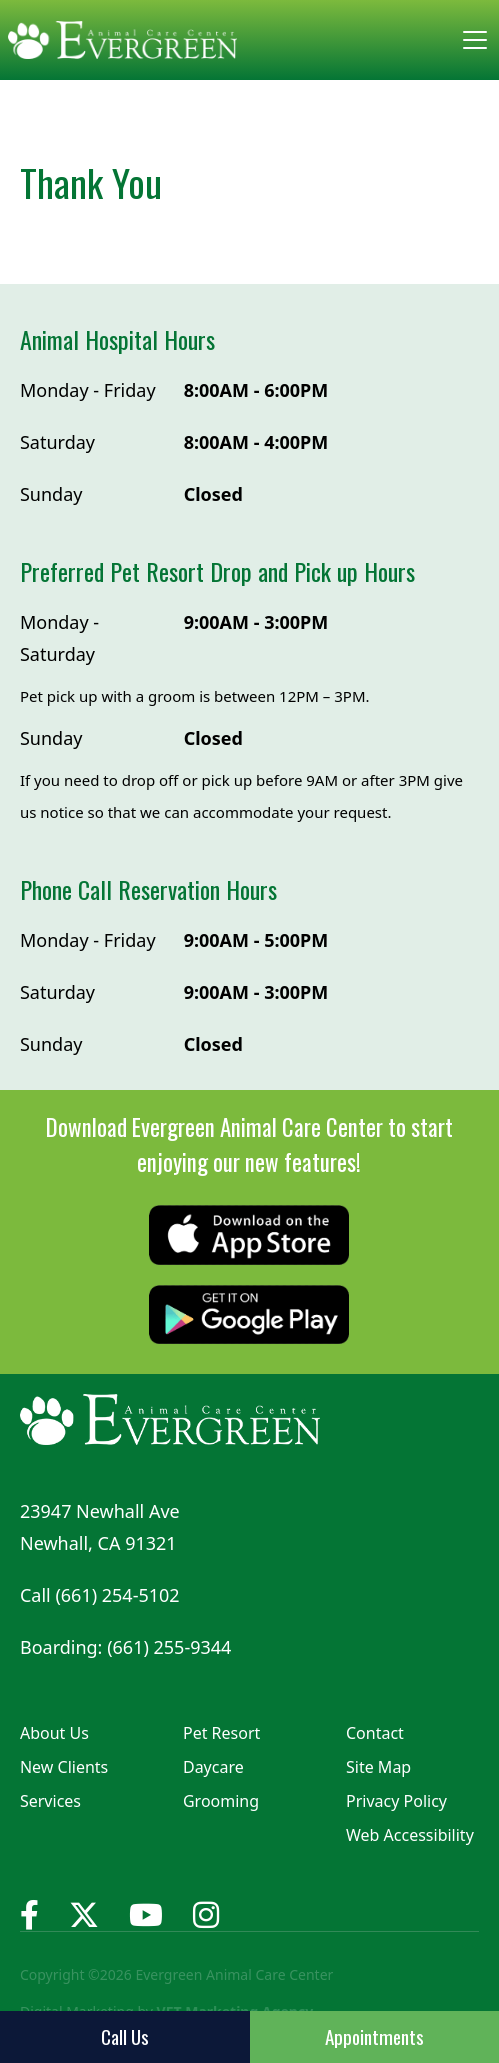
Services (50, 1801)
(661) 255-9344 (169, 1647)
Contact (375, 1733)
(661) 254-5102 (117, 1595)
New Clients (64, 1767)
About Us (54, 1733)
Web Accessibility (410, 1835)
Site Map (378, 1767)
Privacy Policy (396, 1801)
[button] (471, 40)
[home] (122, 40)
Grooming (221, 1801)
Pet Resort (221, 1733)
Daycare (213, 1767)
